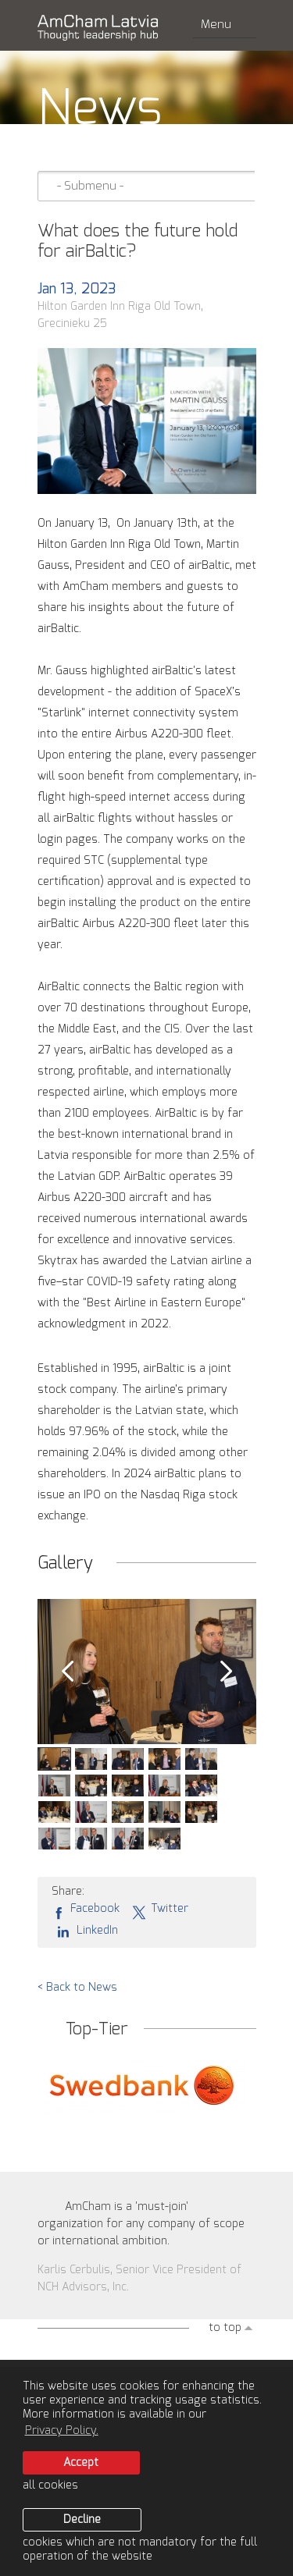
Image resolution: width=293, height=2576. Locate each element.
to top (225, 2327)
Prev (67, 1671)
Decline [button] (82, 2519)
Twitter (159, 1910)
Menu (224, 24)
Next (226, 1671)
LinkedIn (85, 1930)
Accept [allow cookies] (80, 2462)
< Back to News (77, 1987)
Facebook (86, 1910)
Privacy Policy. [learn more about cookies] (61, 2430)
